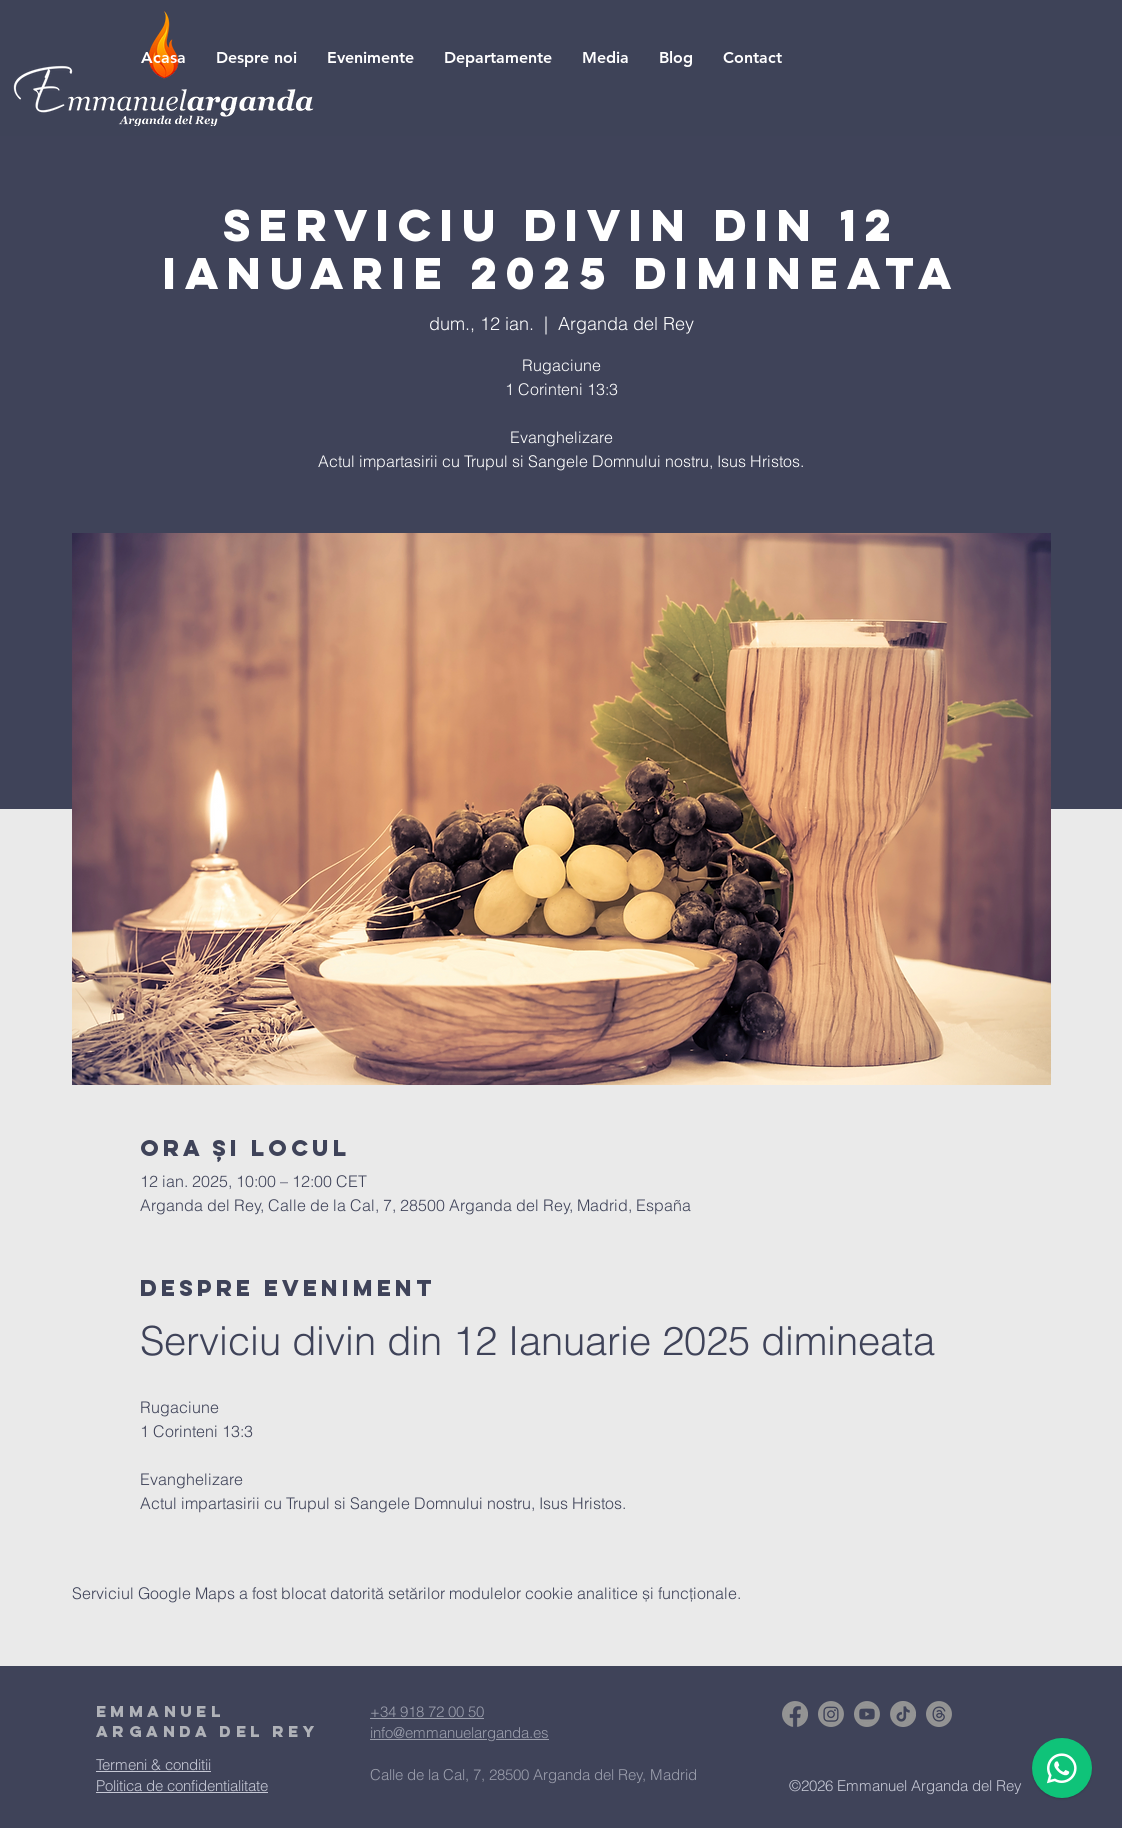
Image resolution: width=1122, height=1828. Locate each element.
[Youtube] (867, 1714)
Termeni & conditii (153, 1764)
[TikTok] (903, 1714)
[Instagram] (831, 1714)
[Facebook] (795, 1714)
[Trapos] (939, 1714)
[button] (605, 58)
